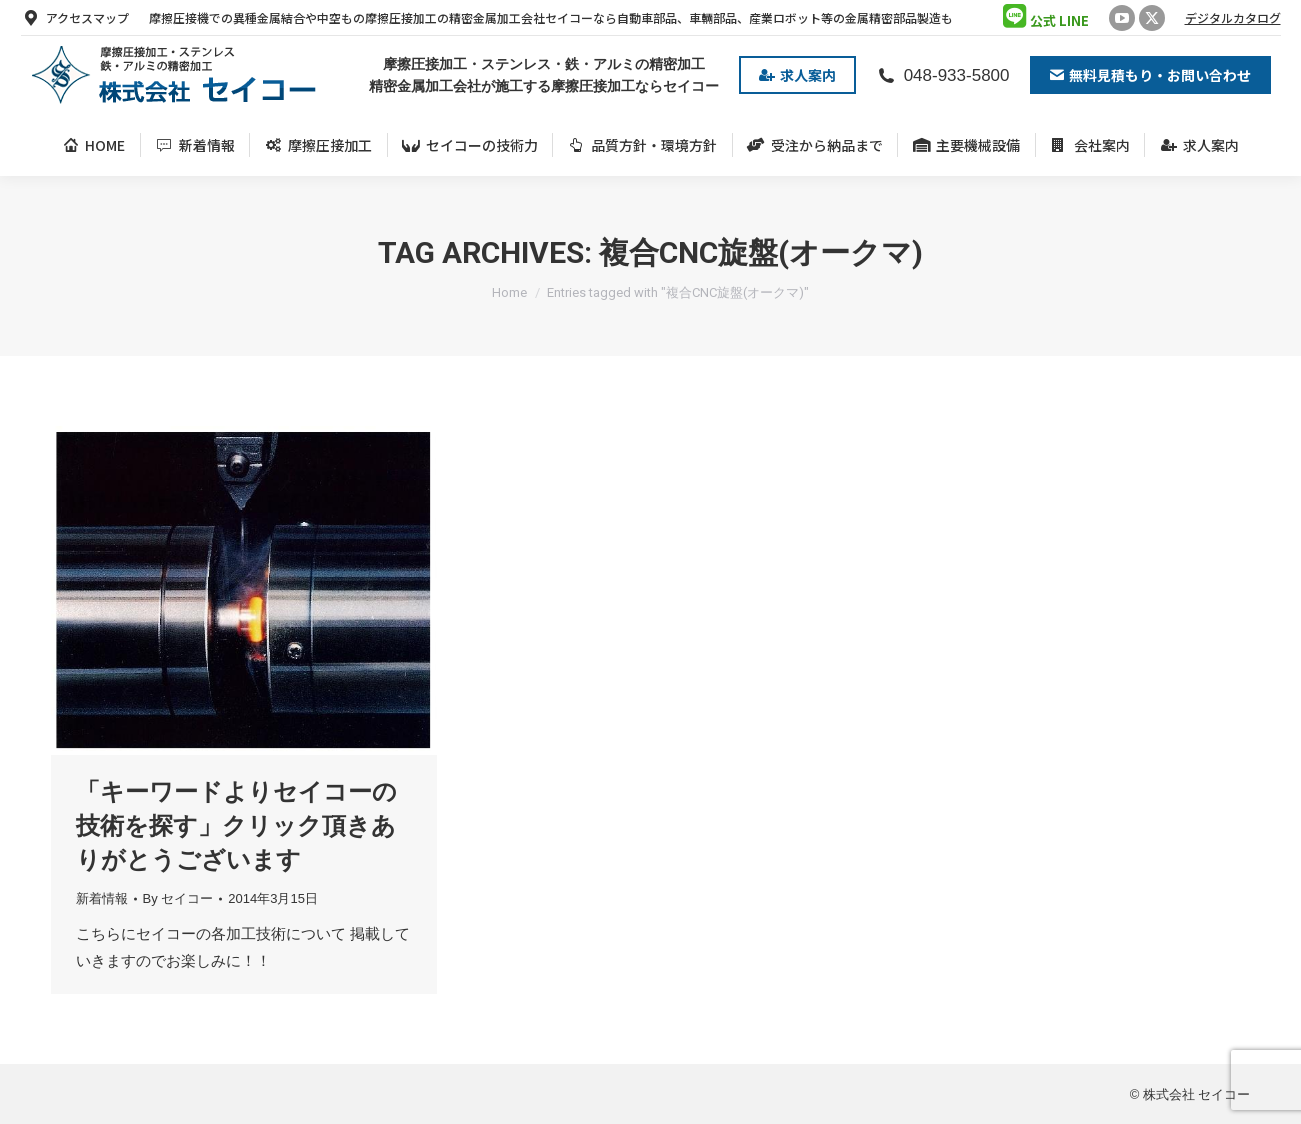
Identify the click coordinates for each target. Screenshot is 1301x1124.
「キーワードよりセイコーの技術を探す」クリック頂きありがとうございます (236, 825)
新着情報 (102, 898)
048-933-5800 (942, 75)
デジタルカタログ (1233, 17)
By (178, 898)
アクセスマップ (75, 18)
